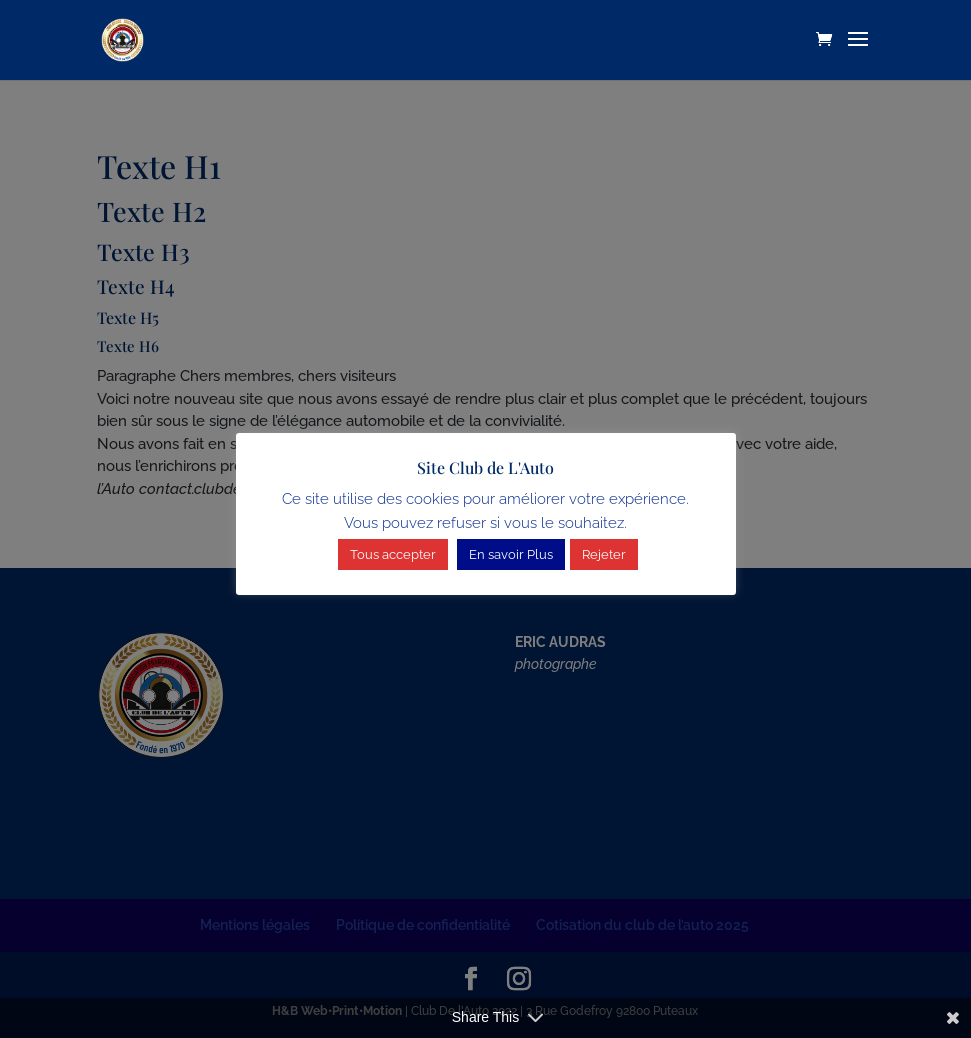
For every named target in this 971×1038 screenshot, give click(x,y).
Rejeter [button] (604, 554)
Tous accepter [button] (393, 554)
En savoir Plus (511, 554)
